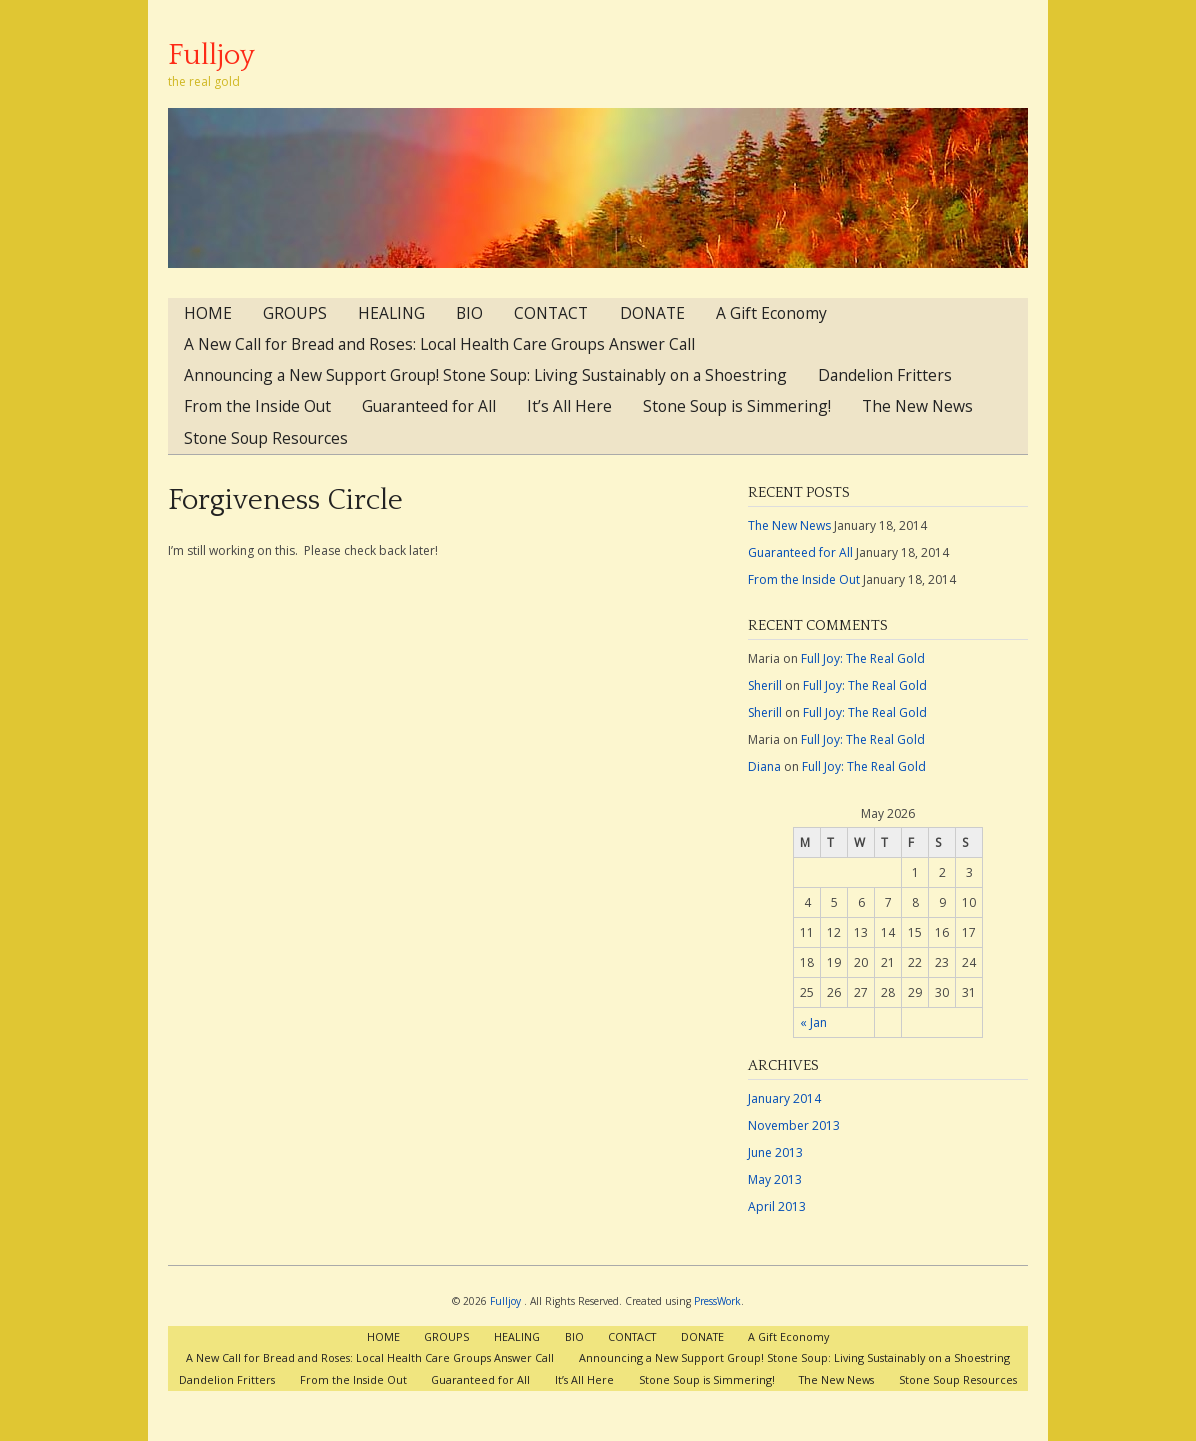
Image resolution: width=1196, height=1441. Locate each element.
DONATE (652, 313)
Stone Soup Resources (266, 438)
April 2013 (777, 1206)
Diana (764, 766)
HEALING (391, 313)
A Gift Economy (771, 313)
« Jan (813, 1022)
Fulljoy (211, 55)
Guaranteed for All (429, 406)
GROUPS (295, 313)
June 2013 (775, 1152)
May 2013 (775, 1179)
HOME (208, 313)
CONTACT (551, 313)
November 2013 (794, 1125)
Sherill (765, 685)
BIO (469, 313)
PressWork (717, 1301)
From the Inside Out (257, 406)
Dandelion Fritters (885, 375)
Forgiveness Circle (285, 500)
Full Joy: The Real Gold (863, 658)
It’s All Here (569, 406)
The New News (917, 406)
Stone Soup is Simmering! (737, 406)
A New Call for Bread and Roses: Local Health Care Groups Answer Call (439, 344)
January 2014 (784, 1098)
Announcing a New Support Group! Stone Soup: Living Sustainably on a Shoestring (485, 375)
